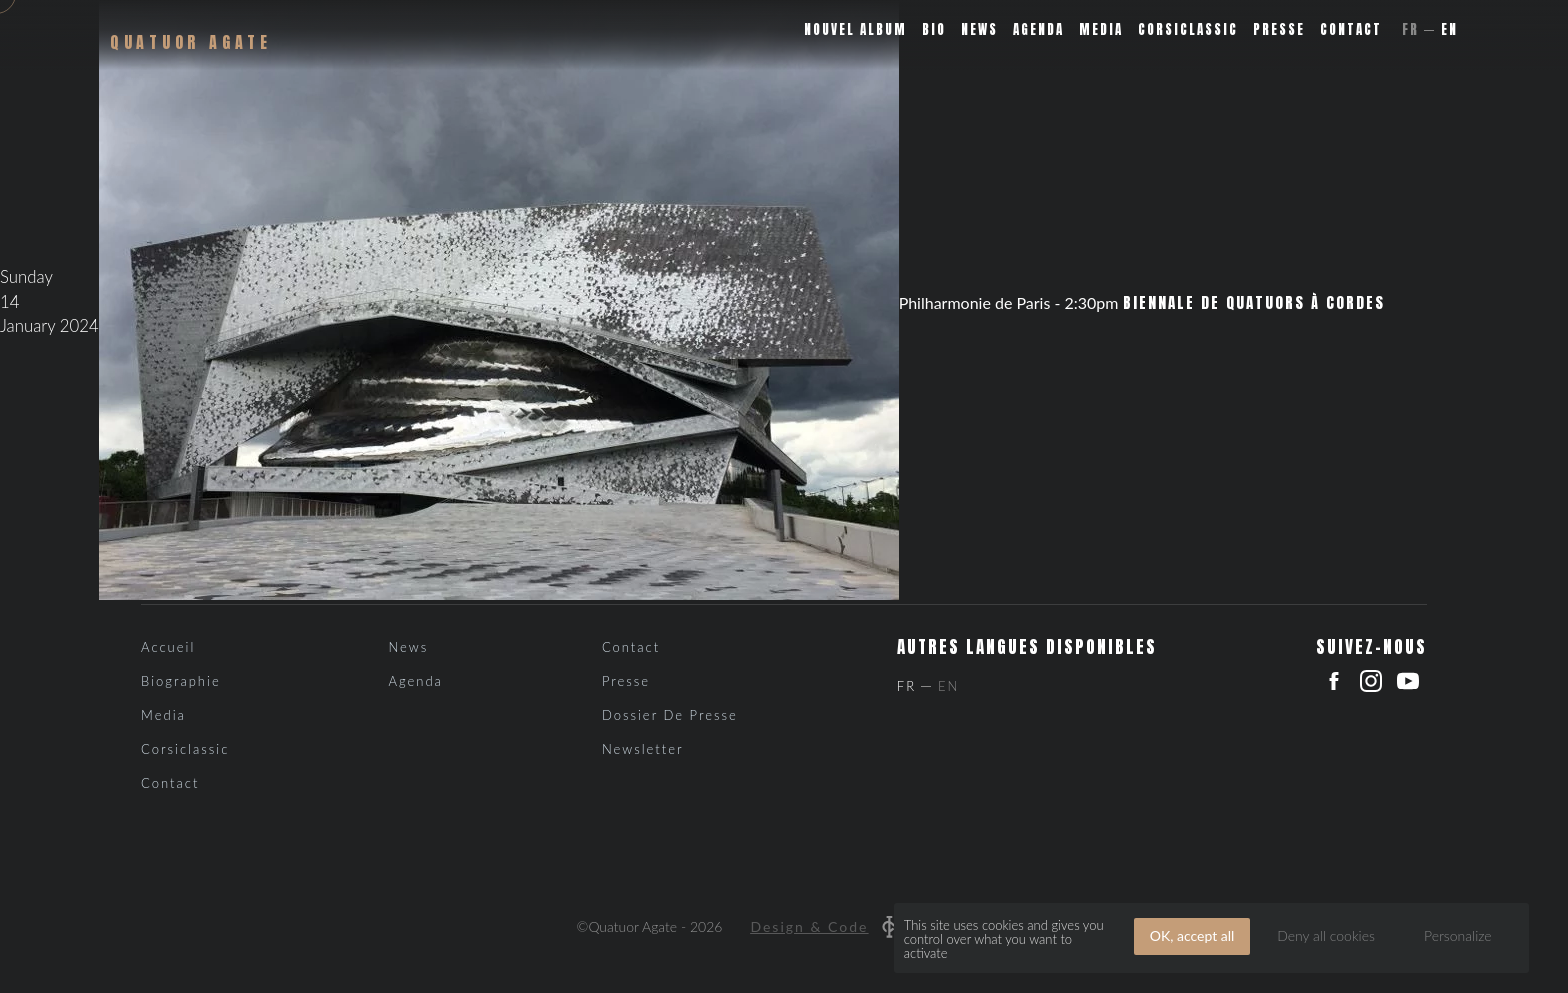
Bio (934, 29)
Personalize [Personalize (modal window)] (1458, 935)
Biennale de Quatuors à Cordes (1254, 303)
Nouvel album (855, 29)
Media (1101, 29)
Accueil (168, 647)
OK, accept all (1192, 935)
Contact (1351, 29)
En (1449, 29)
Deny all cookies (1326, 935)
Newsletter (643, 749)
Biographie (181, 681)
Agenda (1038, 29)
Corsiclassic (1188, 29)
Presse (1279, 29)
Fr (1410, 29)
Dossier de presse (670, 715)
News (979, 29)
